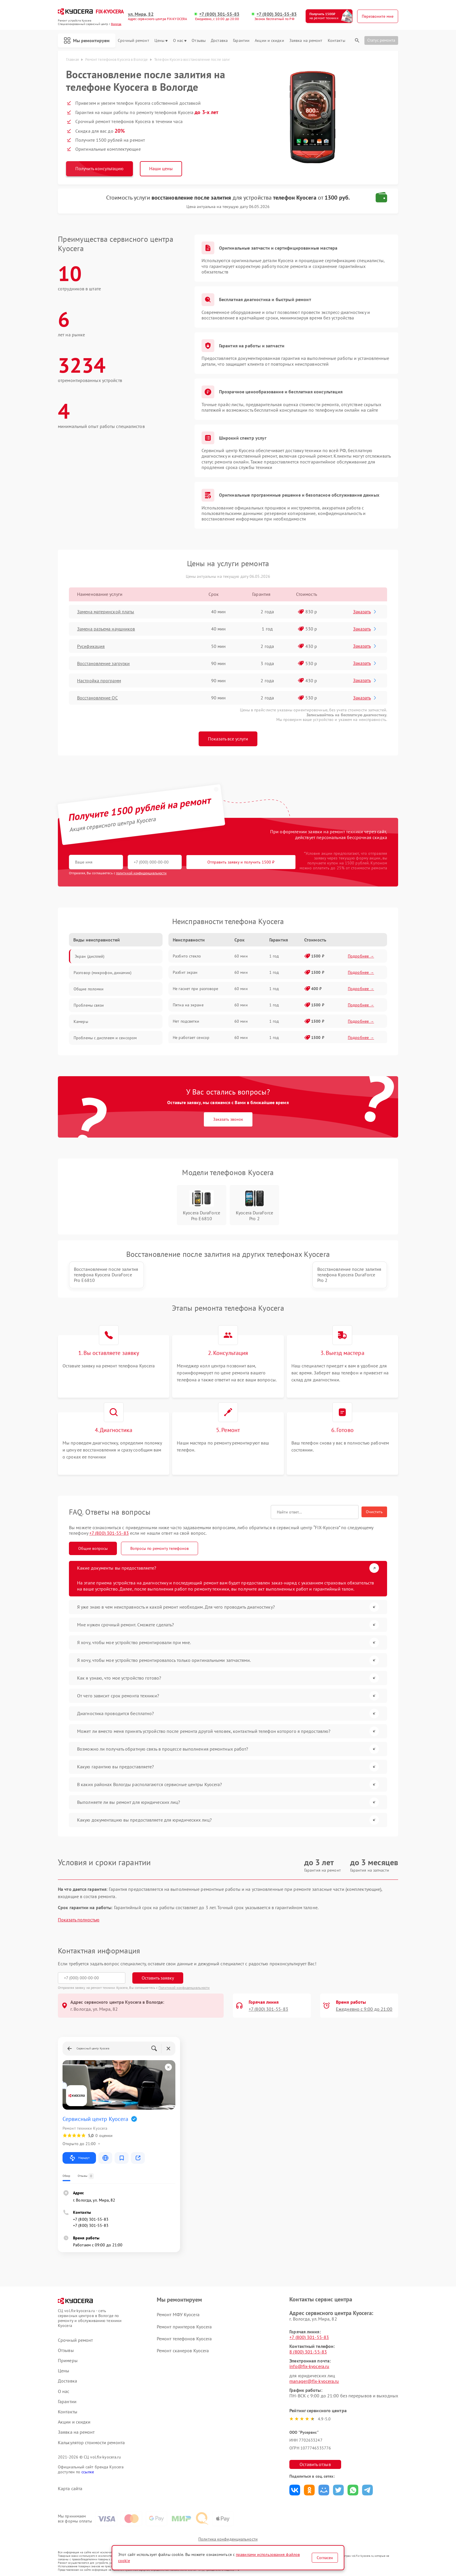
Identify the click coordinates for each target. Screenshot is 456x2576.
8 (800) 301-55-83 (308, 2352)
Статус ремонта (381, 40)
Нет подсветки (186, 1021)
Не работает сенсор (191, 1037)
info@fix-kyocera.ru (309, 2366)
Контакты (336, 40)
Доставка (219, 40)
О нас (180, 40)
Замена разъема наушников (106, 629)
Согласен (325, 2557)
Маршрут (79, 2157)
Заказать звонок (228, 1119)
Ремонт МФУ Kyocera (178, 2314)
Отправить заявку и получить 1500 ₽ (241, 862)
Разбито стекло (187, 956)
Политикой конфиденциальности (184, 1987)
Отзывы (199, 40)
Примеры (68, 2360)
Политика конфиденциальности (228, 2539)
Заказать (365, 611)
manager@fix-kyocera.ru (314, 2381)
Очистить (374, 1511)
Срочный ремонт (133, 40)
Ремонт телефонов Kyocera (184, 2339)
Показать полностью (78, 1920)
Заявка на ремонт (306, 40)
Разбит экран (185, 972)
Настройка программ (99, 680)
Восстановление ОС (97, 698)
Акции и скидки (269, 40)
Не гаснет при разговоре (195, 988)
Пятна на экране (188, 1005)
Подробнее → (361, 956)
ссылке (87, 2471)
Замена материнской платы (105, 611)
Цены (161, 40)
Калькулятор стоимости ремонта (91, 2442)
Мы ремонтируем (87, 40)
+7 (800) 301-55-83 (219, 14)
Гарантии (241, 40)
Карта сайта (70, 2488)
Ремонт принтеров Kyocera (184, 2327)
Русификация (91, 646)
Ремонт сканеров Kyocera (183, 2350)
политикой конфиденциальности (141, 873)
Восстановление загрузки (103, 663)
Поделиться (294, 2490)
